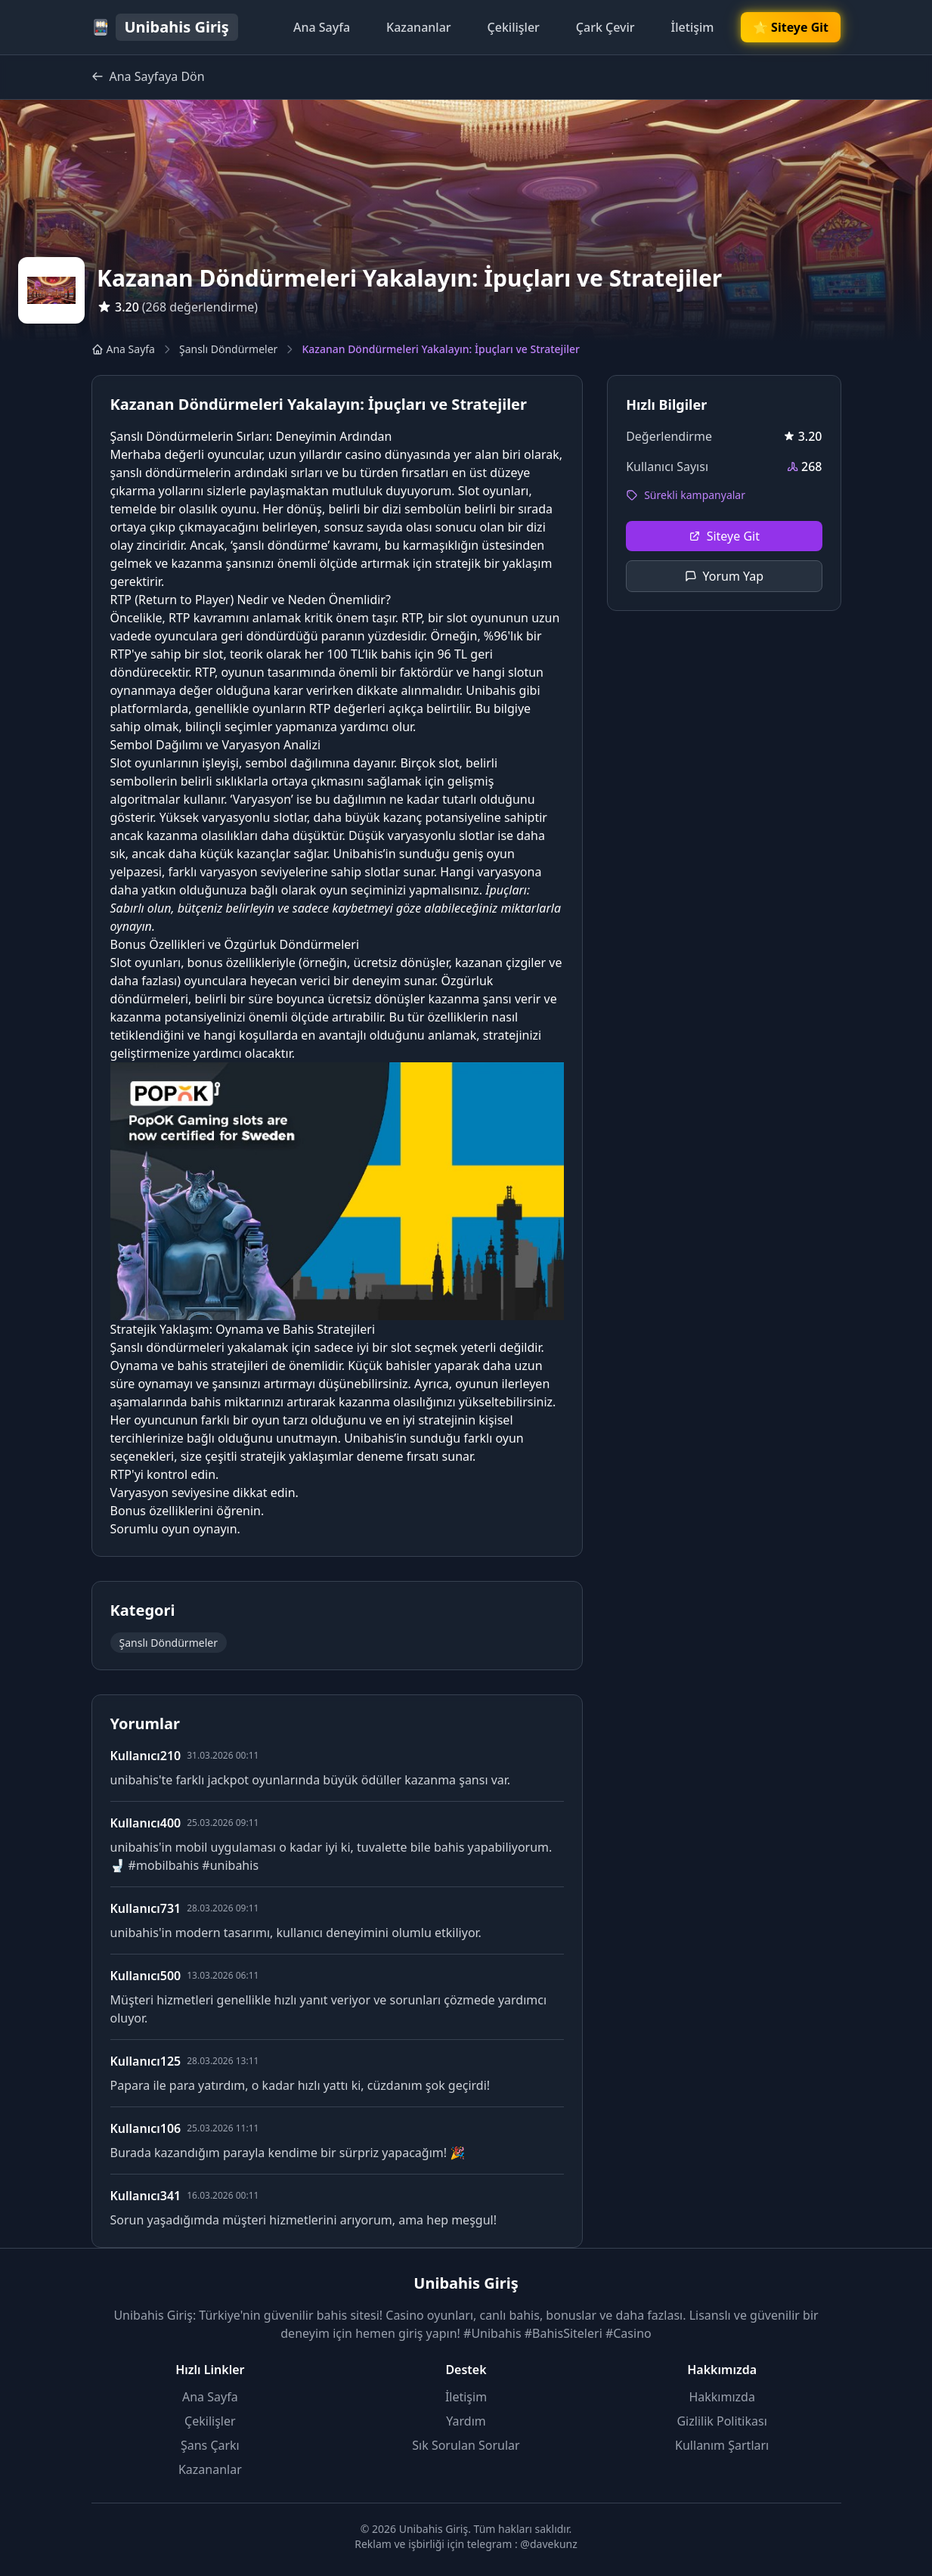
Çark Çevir (605, 27)
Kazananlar (418, 27)
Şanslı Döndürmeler (228, 349)
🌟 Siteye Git (791, 27)
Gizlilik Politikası (721, 2421)
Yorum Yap (724, 576)
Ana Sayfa (321, 27)
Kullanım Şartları (722, 2445)
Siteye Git (724, 536)
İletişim (692, 27)
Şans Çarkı (210, 2445)
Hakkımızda (721, 2396)
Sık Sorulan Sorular (465, 2445)
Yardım (465, 2421)
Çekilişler (514, 27)
